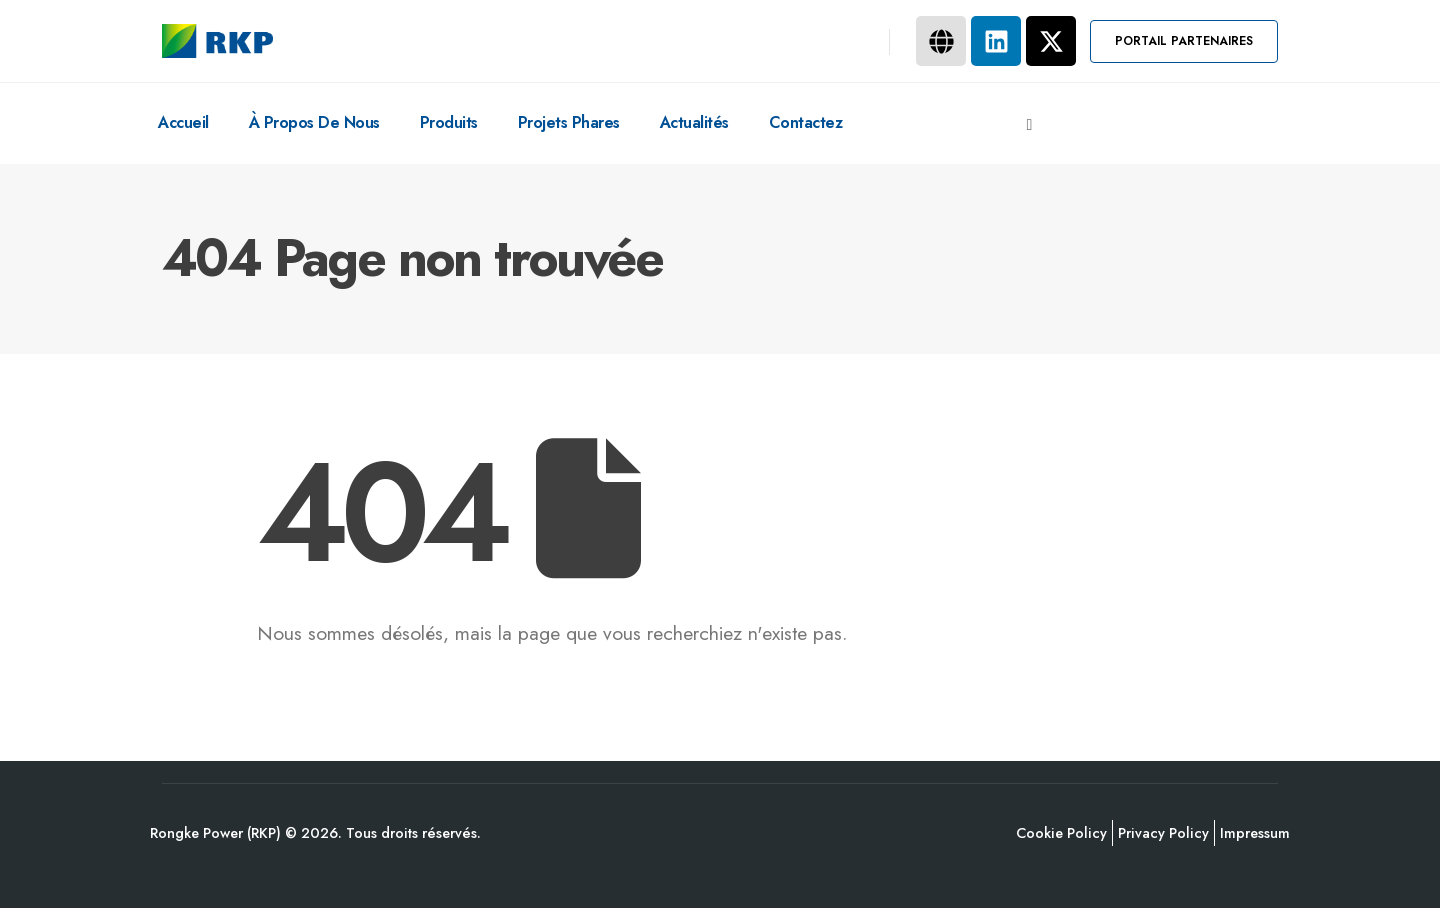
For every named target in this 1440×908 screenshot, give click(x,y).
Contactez (806, 122)
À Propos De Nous (314, 122)
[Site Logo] (217, 41)
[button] (1184, 41)
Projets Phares (569, 122)
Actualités (694, 122)
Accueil (183, 122)
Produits (449, 122)
